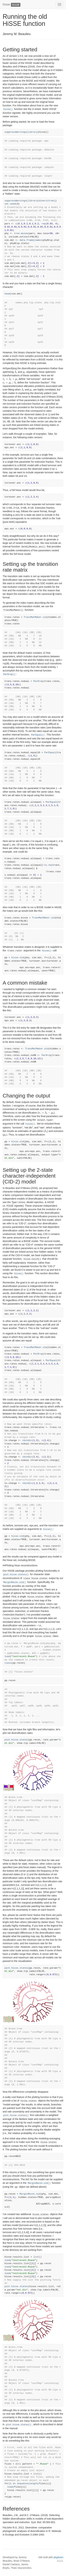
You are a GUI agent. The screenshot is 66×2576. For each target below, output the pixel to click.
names (38, 240)
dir (17, 2464)
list (36, 2257)
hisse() (8, 109)
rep (44, 223)
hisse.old (17, 957)
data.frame (26, 240)
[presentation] (15, 371)
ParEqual (49, 752)
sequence (22, 2483)
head (7, 293)
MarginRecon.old (30, 2194)
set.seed (10, 204)
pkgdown (58, 2557)
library (32, 132)
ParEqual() (38, 735)
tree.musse (21, 233)
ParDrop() (9, 674)
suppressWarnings (16, 132)
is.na (47, 865)
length (33, 2483)
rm (6, 2497)
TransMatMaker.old (35, 617)
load (7, 1656)
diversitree (46, 200)
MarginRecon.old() (14, 1582)
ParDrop (38, 681)
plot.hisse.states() (16, 1574)
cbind (25, 1440)
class (8, 1663)
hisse (6, 4)
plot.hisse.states (16, 1739)
